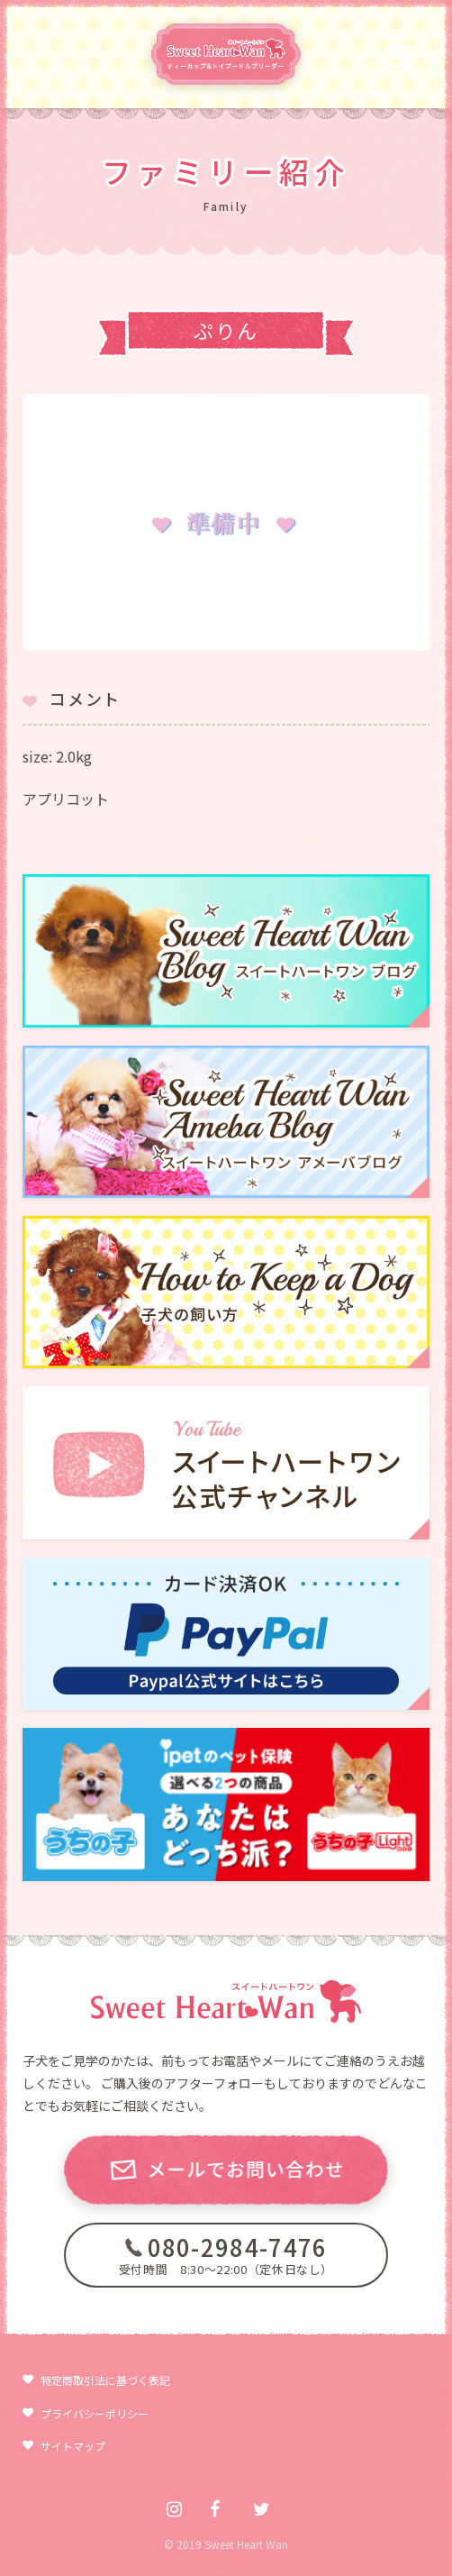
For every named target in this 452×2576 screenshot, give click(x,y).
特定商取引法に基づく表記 (105, 2380)
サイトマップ (73, 2445)
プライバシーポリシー (95, 2413)
